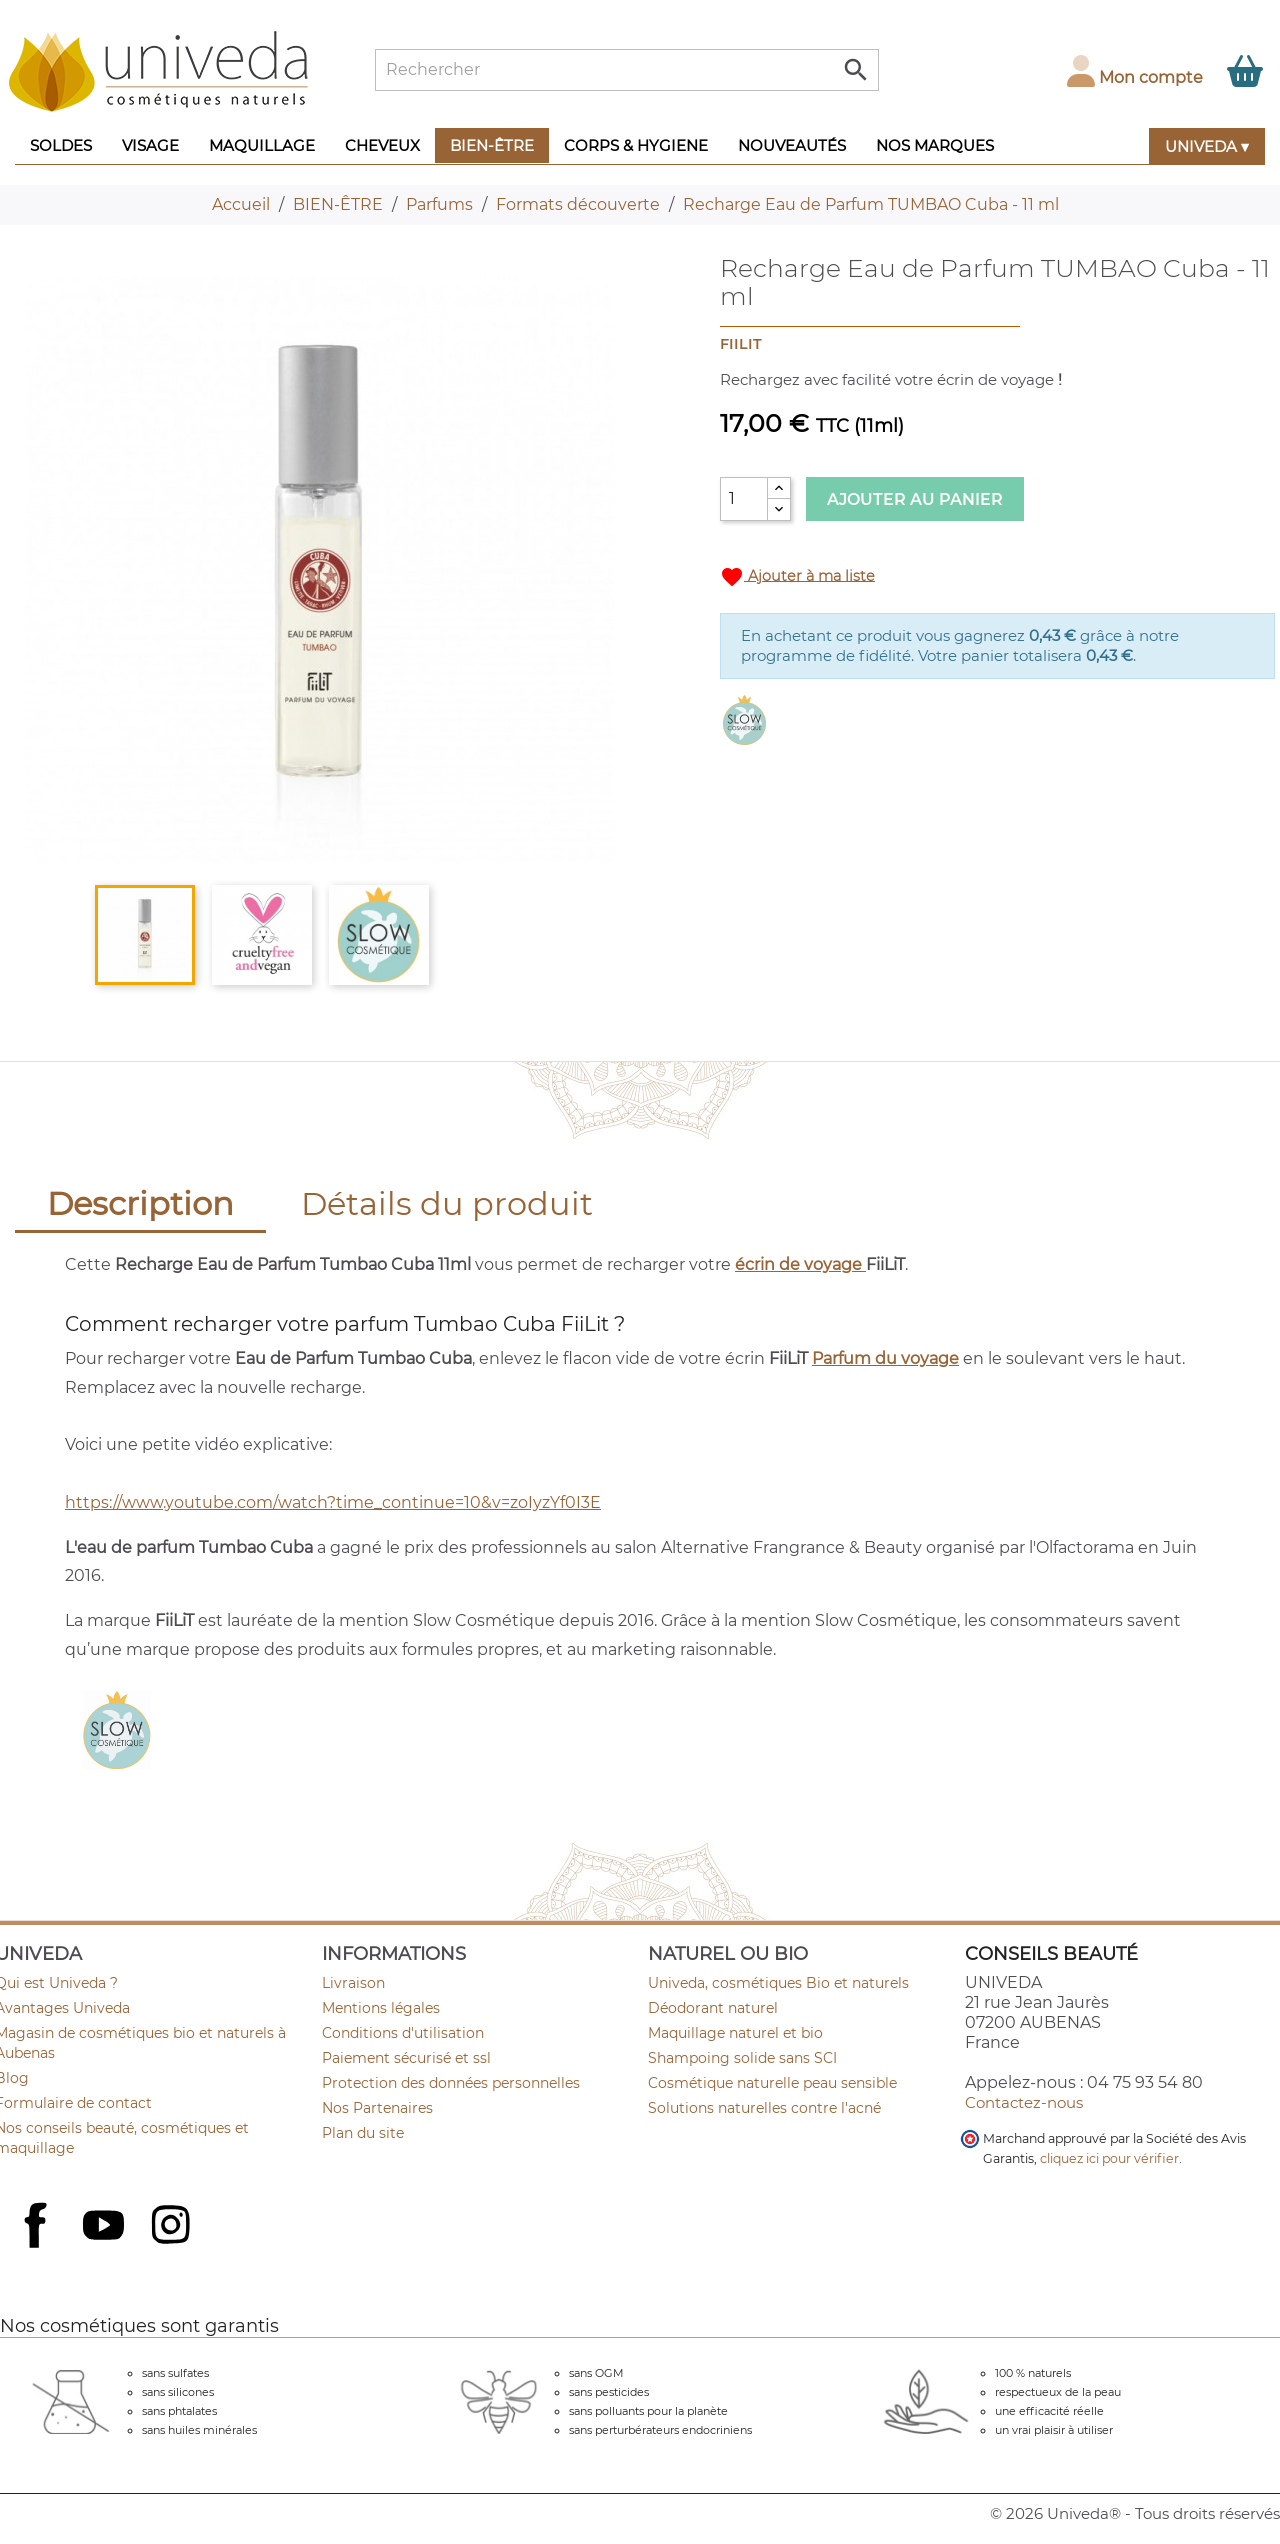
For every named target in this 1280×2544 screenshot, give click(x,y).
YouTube (106, 2227)
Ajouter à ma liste (797, 577)
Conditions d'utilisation (403, 2033)
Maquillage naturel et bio (735, 2033)
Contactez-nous (1024, 2102)
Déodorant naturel (713, 2008)
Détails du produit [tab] (447, 1203)
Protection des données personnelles (451, 2083)
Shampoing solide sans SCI (742, 2058)
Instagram (173, 2227)
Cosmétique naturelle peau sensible (772, 2083)
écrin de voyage (800, 1264)
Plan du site (363, 2133)
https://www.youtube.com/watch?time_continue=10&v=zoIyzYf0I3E (333, 1502)
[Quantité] (744, 499)
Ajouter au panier (915, 499)
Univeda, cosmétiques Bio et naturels (778, 1983)
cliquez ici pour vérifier (1109, 2158)
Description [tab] (140, 1203)
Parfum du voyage (885, 1358)
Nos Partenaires (377, 2108)
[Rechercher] (627, 70)
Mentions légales (381, 2008)
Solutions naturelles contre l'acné (764, 2108)
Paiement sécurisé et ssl (406, 2058)
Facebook (38, 2247)
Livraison (353, 1983)
